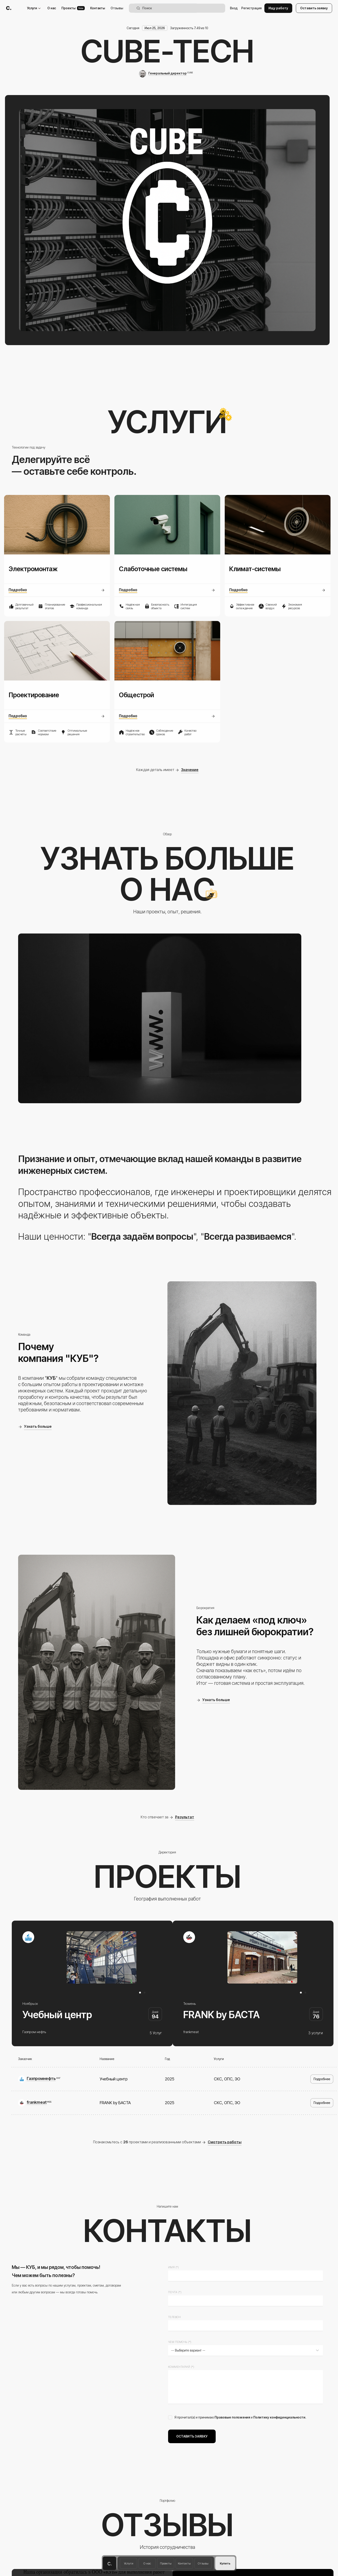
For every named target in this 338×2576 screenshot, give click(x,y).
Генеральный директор (167, 73)
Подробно (18, 589)
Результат (184, 1817)
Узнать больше (38, 1426)
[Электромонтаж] (57, 524)
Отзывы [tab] (203, 2563)
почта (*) (174, 2292)
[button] (140, 1992)
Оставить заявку (314, 8)
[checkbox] (170, 2417)
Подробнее (322, 2079)
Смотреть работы (224, 2142)
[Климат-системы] (278, 524)
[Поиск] (168, 8)
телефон (174, 2316)
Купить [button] (225, 2563)
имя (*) (173, 2267)
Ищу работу (278, 8)
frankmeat (37, 2103)
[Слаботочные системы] (167, 524)
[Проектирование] (57, 650)
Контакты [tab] (184, 2563)
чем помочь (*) (179, 2341)
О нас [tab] (147, 2563)
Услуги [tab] (128, 2563)
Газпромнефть (41, 2079)
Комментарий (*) (181, 2366)
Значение (189, 769)
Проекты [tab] (165, 2563)
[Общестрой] (167, 650)
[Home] (109, 2563)
